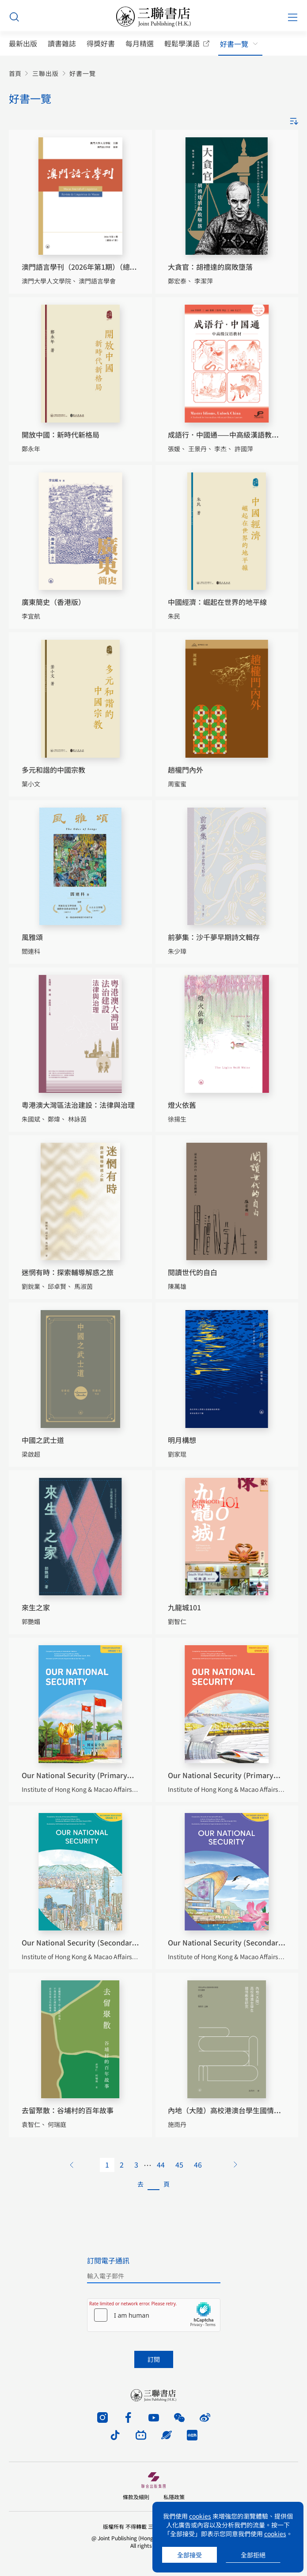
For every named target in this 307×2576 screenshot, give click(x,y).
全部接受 (189, 2554)
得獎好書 (101, 43)
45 (179, 2164)
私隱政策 (174, 2496)
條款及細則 (136, 2496)
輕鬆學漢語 (182, 43)
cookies (200, 2516)
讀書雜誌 (62, 43)
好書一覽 (234, 44)
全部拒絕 (253, 2554)
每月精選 (139, 43)
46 (198, 2164)
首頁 (15, 73)
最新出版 (23, 43)
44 (161, 2164)
